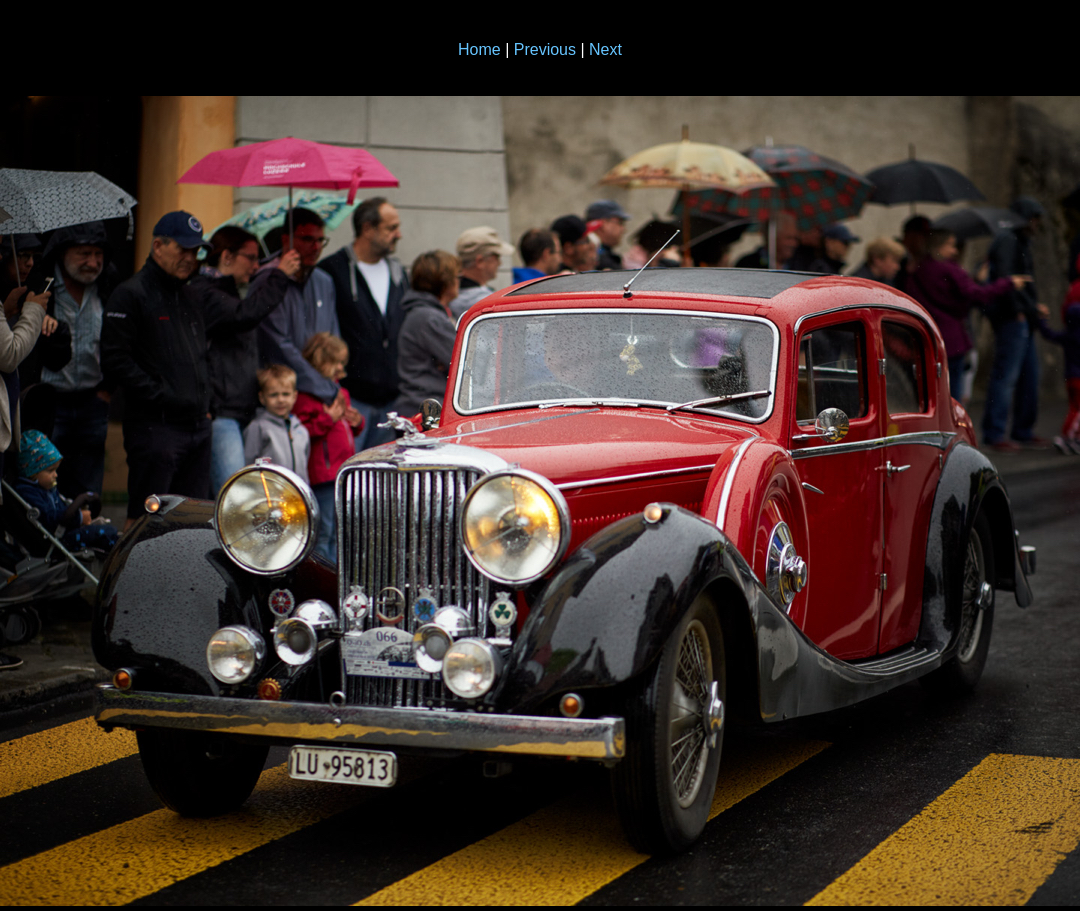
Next (605, 49)
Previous (545, 49)
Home (479, 49)
